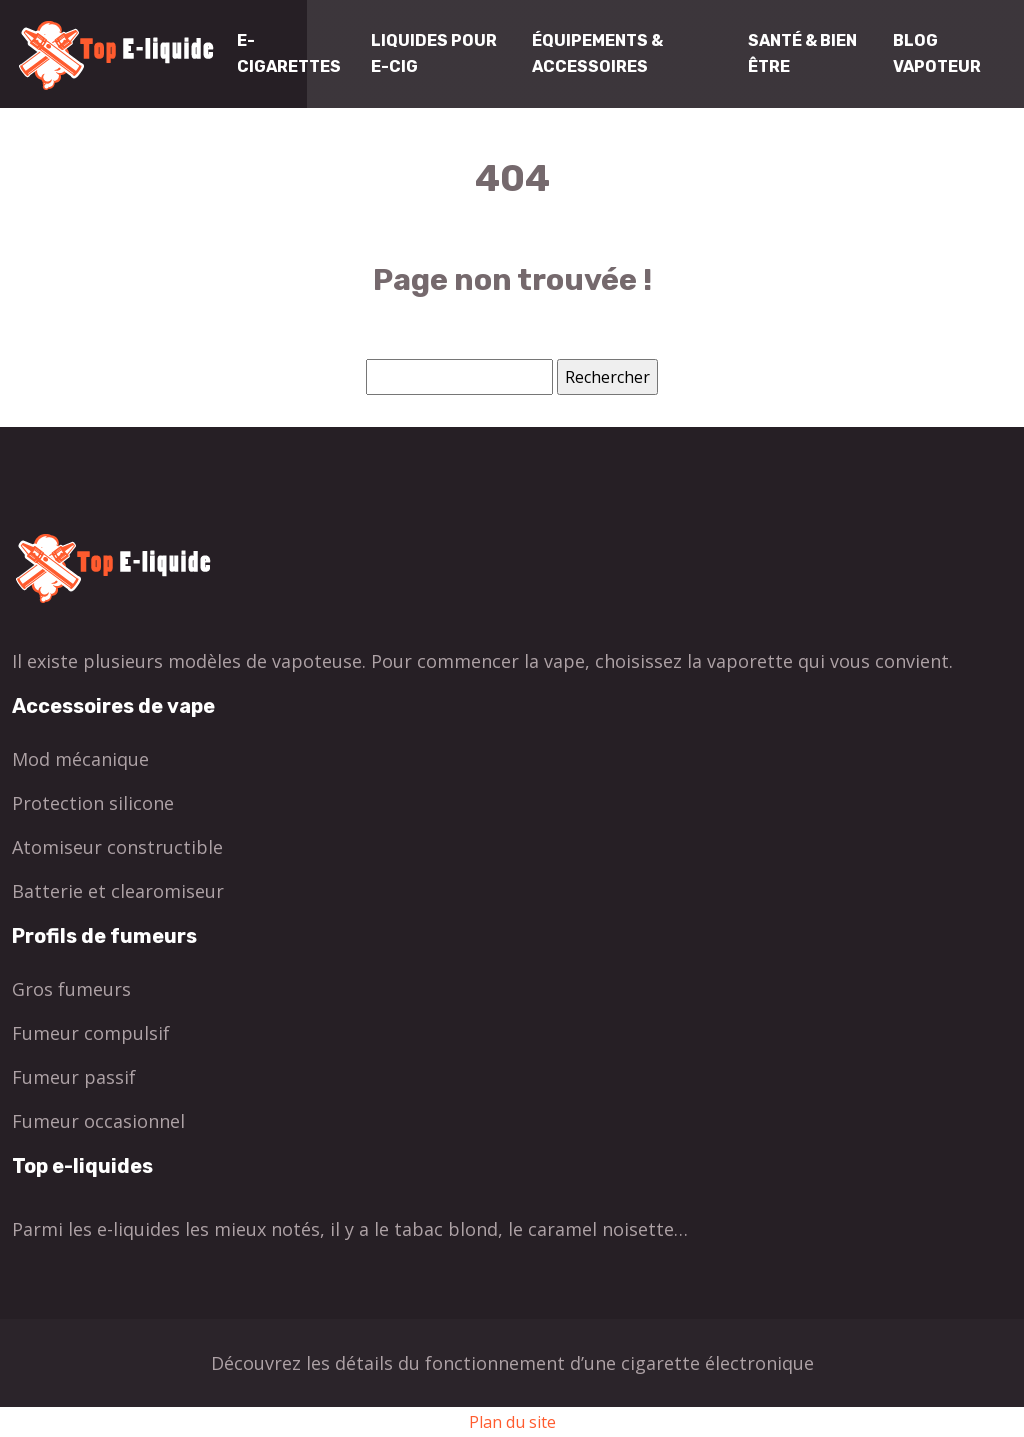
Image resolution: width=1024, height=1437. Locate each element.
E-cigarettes (289, 53)
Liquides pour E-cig (434, 53)
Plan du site (512, 1422)
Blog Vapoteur (937, 53)
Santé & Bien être (802, 53)
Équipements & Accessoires (597, 53)
